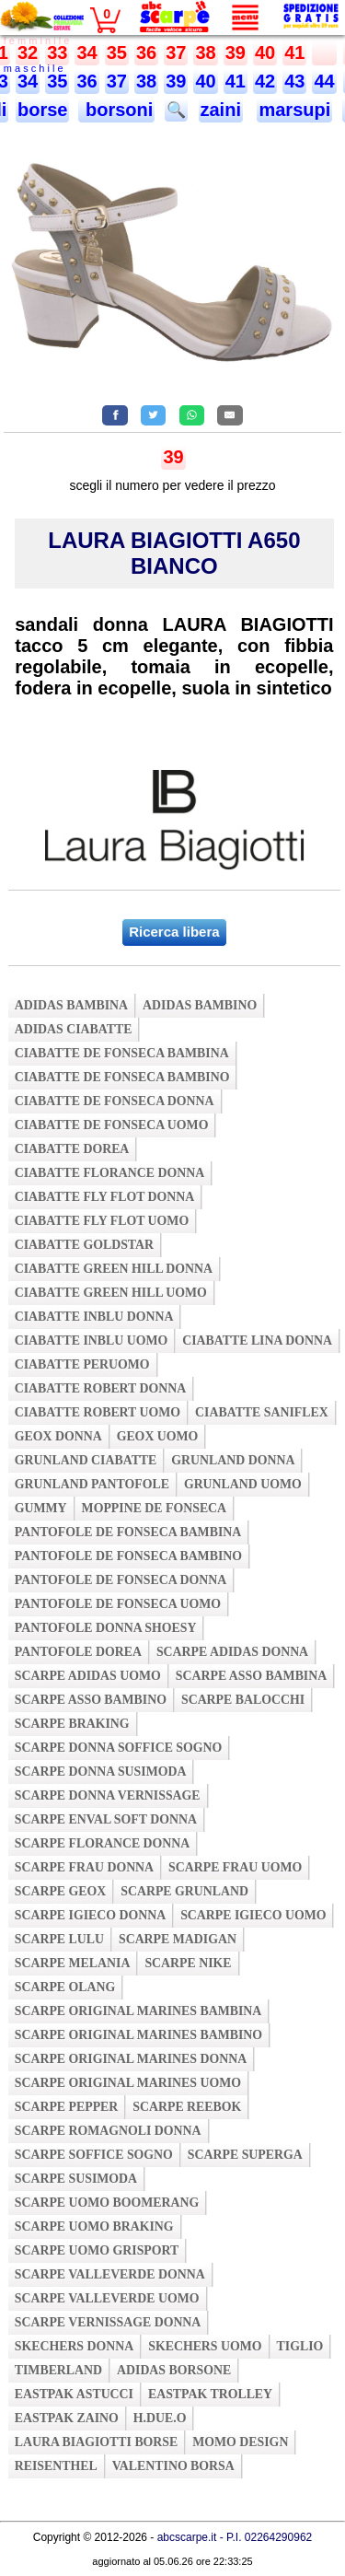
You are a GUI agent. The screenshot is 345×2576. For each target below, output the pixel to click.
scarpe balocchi (243, 1700)
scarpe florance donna (102, 1843)
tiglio (300, 2346)
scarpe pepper (67, 2107)
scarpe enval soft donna (106, 1819)
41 (294, 52)
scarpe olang (65, 1987)
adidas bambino (200, 1005)
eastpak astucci (74, 2394)
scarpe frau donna (84, 1867)
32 (27, 52)
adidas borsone (174, 2370)
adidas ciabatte (73, 1029)
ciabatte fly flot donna (105, 1197)
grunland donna (232, 1460)
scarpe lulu (59, 1939)
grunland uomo (243, 1484)
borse (42, 109)
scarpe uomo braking (94, 2226)
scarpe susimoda (76, 2179)
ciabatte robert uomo (97, 1412)
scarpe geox (61, 1891)
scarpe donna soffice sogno (119, 1747)
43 (294, 81)
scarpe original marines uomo (128, 2083)
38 (205, 52)
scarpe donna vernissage (108, 1795)
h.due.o (160, 2418)
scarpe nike (187, 1963)
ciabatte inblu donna (94, 1316)
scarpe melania (73, 1963)
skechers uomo (204, 2346)
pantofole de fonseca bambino (128, 1556)
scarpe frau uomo (235, 1867)
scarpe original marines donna (131, 2059)
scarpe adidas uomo (88, 1676)
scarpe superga (245, 2155)
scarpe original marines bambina (138, 2011)
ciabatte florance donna (109, 1173)
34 (86, 52)
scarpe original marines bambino (138, 2035)
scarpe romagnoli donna (108, 2131)
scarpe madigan (177, 1939)
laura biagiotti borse (96, 2442)
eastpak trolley (210, 2394)
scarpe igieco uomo (253, 1915)
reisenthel (56, 2466)
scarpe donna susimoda (101, 1771)
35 (117, 52)
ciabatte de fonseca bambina (122, 1053)
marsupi (294, 109)
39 (235, 52)
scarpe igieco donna (90, 1915)
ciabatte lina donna (257, 1340)
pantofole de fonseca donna (120, 1580)
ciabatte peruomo (82, 1364)
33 (57, 52)
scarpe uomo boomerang (107, 2202)
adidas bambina (71, 1005)
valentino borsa (173, 2466)
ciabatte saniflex (261, 1412)
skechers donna (74, 2346)
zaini (221, 109)
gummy (41, 1508)
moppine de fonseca (154, 1508)
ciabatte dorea (72, 1149)
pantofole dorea (78, 1652)
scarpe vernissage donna (108, 2322)
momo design (240, 2442)
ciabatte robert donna (100, 1388)
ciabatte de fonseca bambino (122, 1077)
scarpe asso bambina (251, 1676)
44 (324, 81)
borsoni (116, 109)
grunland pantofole (92, 1484)
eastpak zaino (67, 2418)
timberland (58, 2370)
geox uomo (158, 1436)
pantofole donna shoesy (106, 1628)
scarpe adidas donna (232, 1652)
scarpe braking (72, 1724)
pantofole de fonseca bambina (128, 1532)
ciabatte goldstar (84, 1245)
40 (265, 52)
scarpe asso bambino (91, 1700)
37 (176, 52)
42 (265, 81)
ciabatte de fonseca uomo (112, 1125)
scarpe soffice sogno (94, 2155)
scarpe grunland (184, 1891)
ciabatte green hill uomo (111, 1293)
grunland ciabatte (86, 1460)
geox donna (58, 1436)
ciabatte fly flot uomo (102, 1221)
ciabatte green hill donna (114, 1269)
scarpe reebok (186, 2107)
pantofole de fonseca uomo (118, 1604)
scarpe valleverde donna (110, 2274)
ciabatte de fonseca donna (114, 1101)
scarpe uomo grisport (97, 2250)
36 (146, 52)
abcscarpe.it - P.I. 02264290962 (235, 2537)
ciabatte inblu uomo (91, 1340)
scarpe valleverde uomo (107, 2298)
